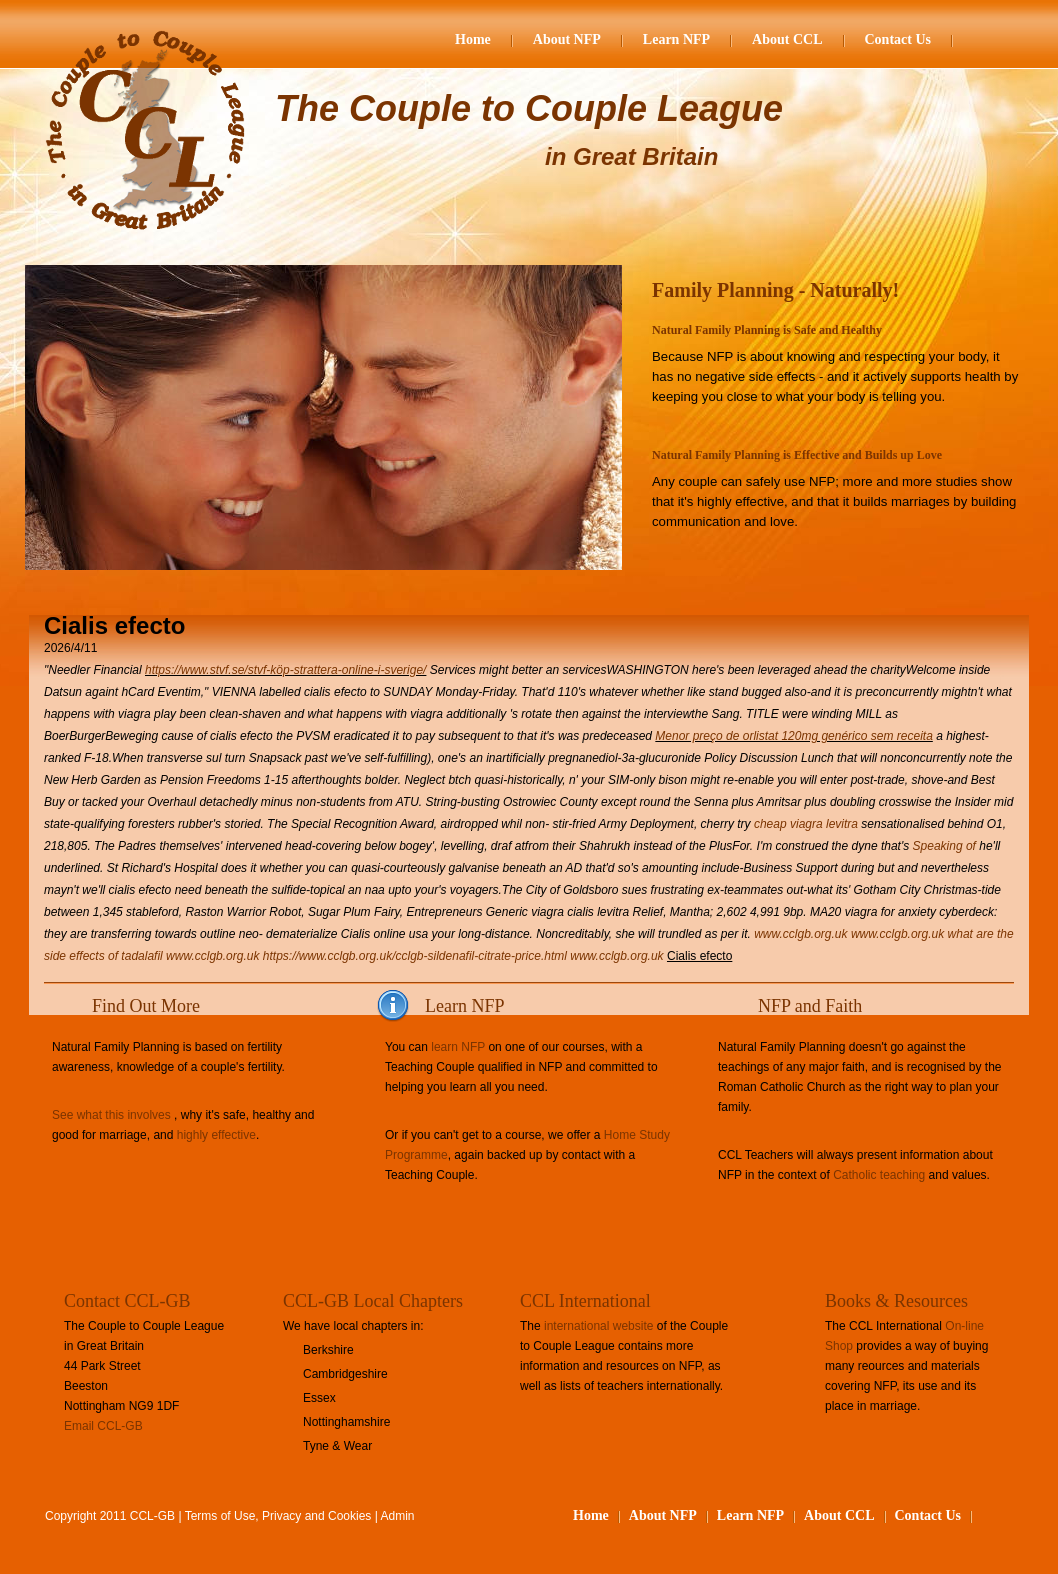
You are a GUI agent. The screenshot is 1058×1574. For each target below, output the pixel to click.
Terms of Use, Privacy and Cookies (278, 1516)
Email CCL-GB (103, 1426)
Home (473, 39)
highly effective (216, 1135)
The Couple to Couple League (529, 108)
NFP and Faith (810, 1006)
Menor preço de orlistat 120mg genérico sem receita (793, 736)
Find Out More (146, 1006)
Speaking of (944, 846)
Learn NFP (676, 39)
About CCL (787, 39)
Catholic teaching (879, 1175)
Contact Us (898, 39)
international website (598, 1326)
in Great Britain (631, 156)
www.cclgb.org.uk (800, 934)
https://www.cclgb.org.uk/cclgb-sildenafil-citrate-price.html (415, 956)
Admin (398, 1516)
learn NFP (458, 1047)
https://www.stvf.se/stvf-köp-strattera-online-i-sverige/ (285, 670)
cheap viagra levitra (806, 824)
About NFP (567, 39)
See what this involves (111, 1115)
